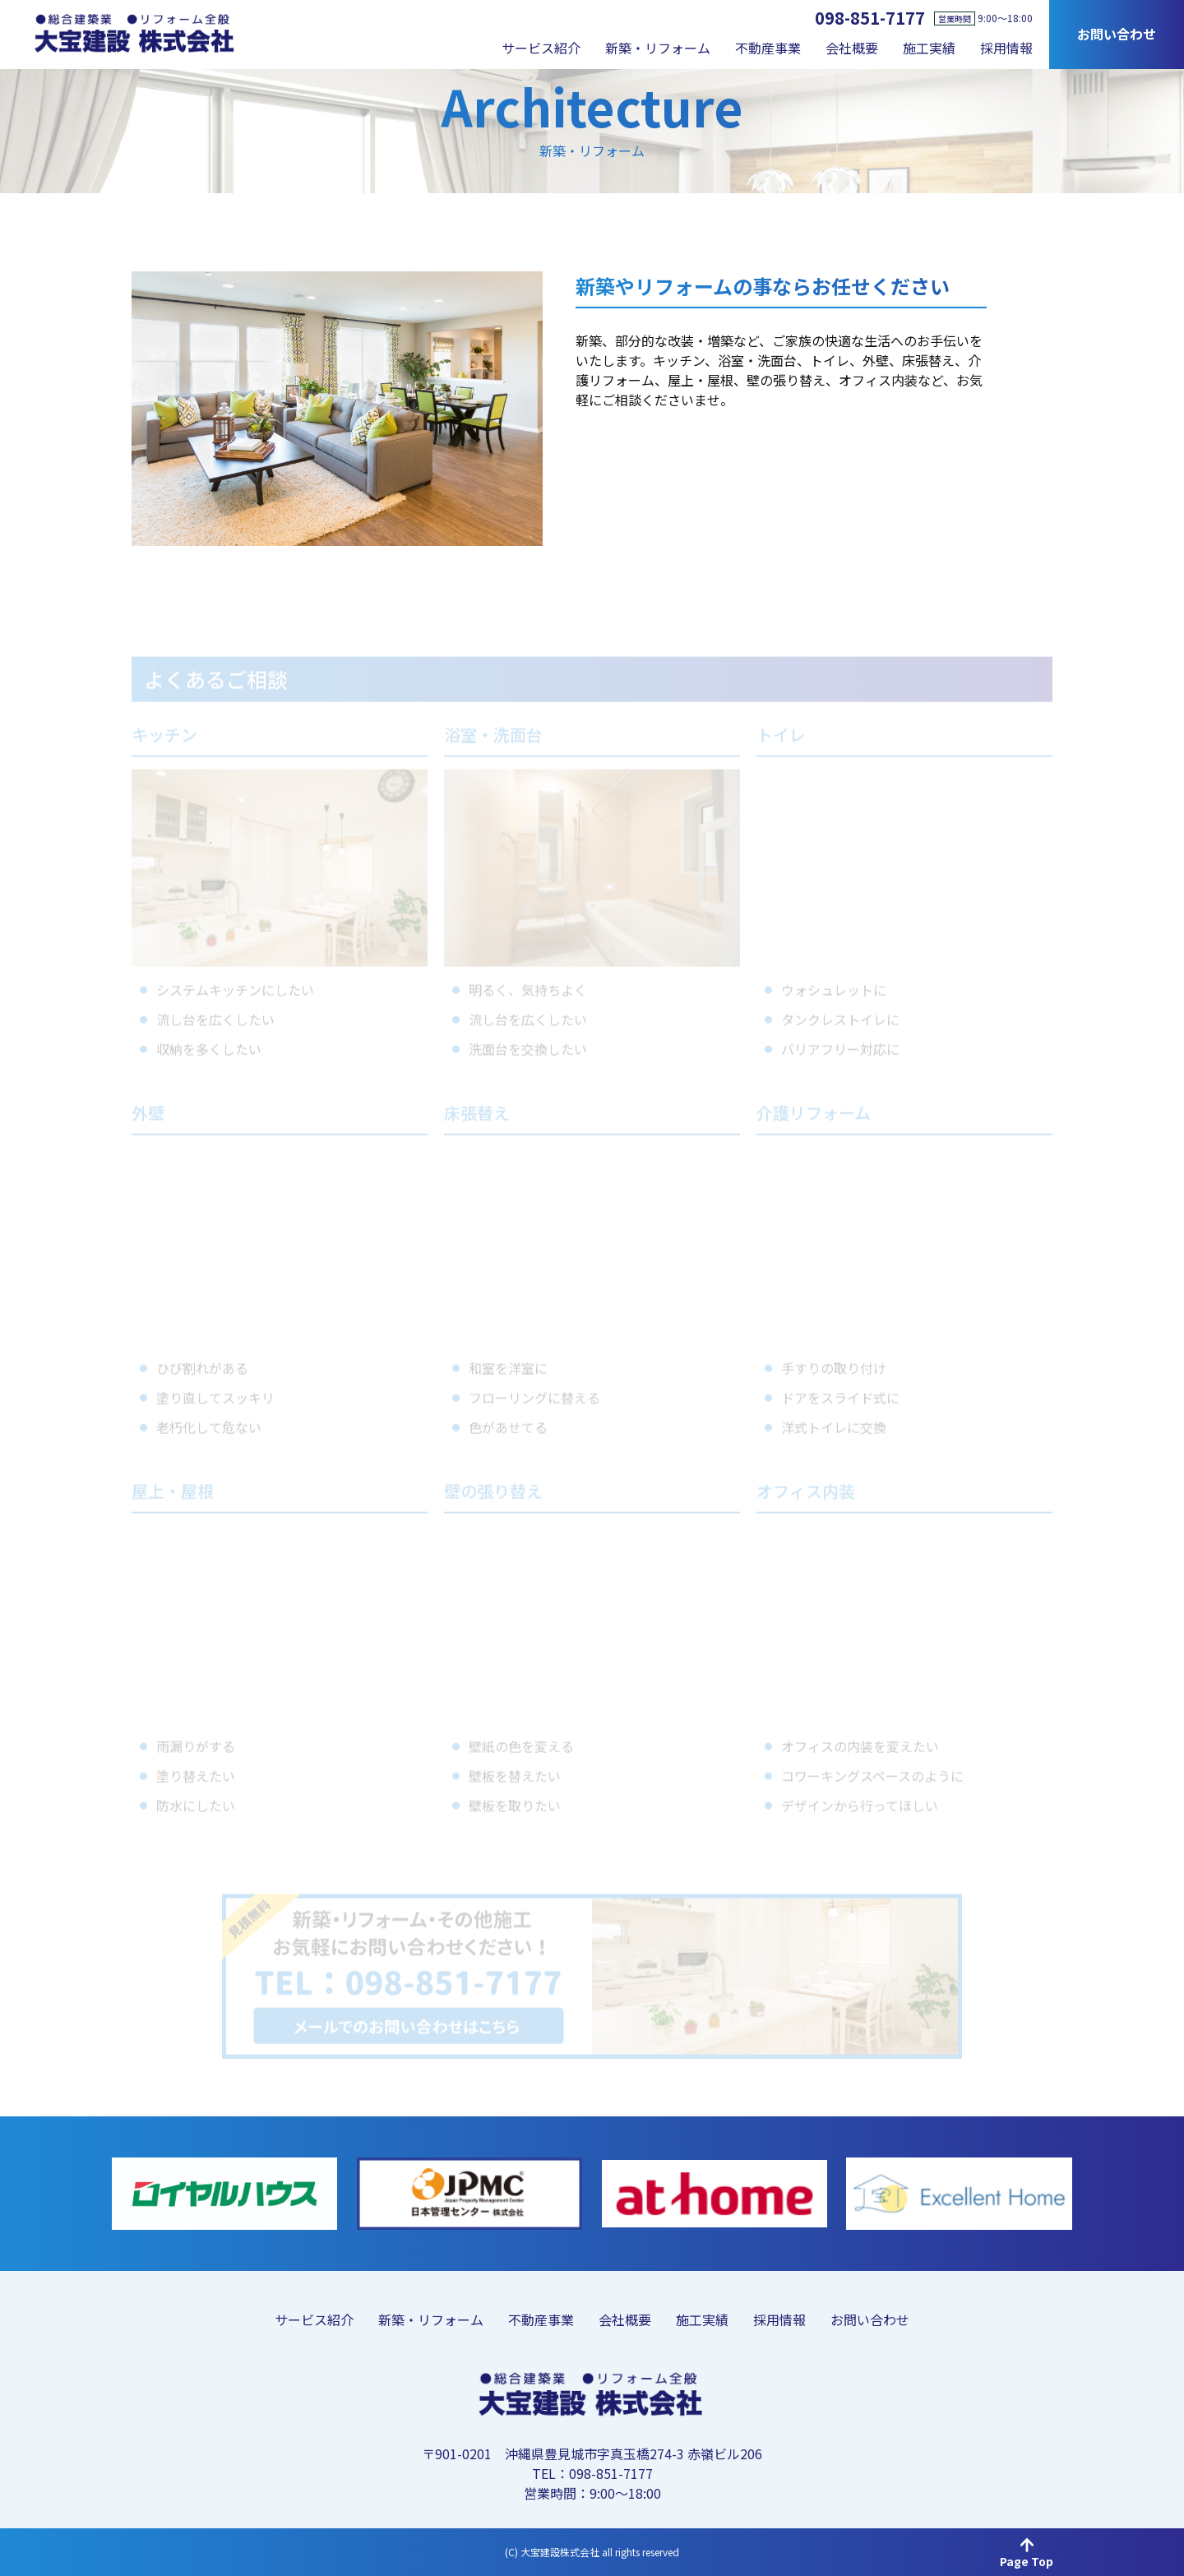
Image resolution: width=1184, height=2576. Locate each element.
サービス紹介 (541, 47)
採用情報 (1006, 47)
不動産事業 (768, 47)
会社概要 (852, 47)
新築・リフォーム (657, 47)
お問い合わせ (1116, 34)
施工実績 (929, 47)
